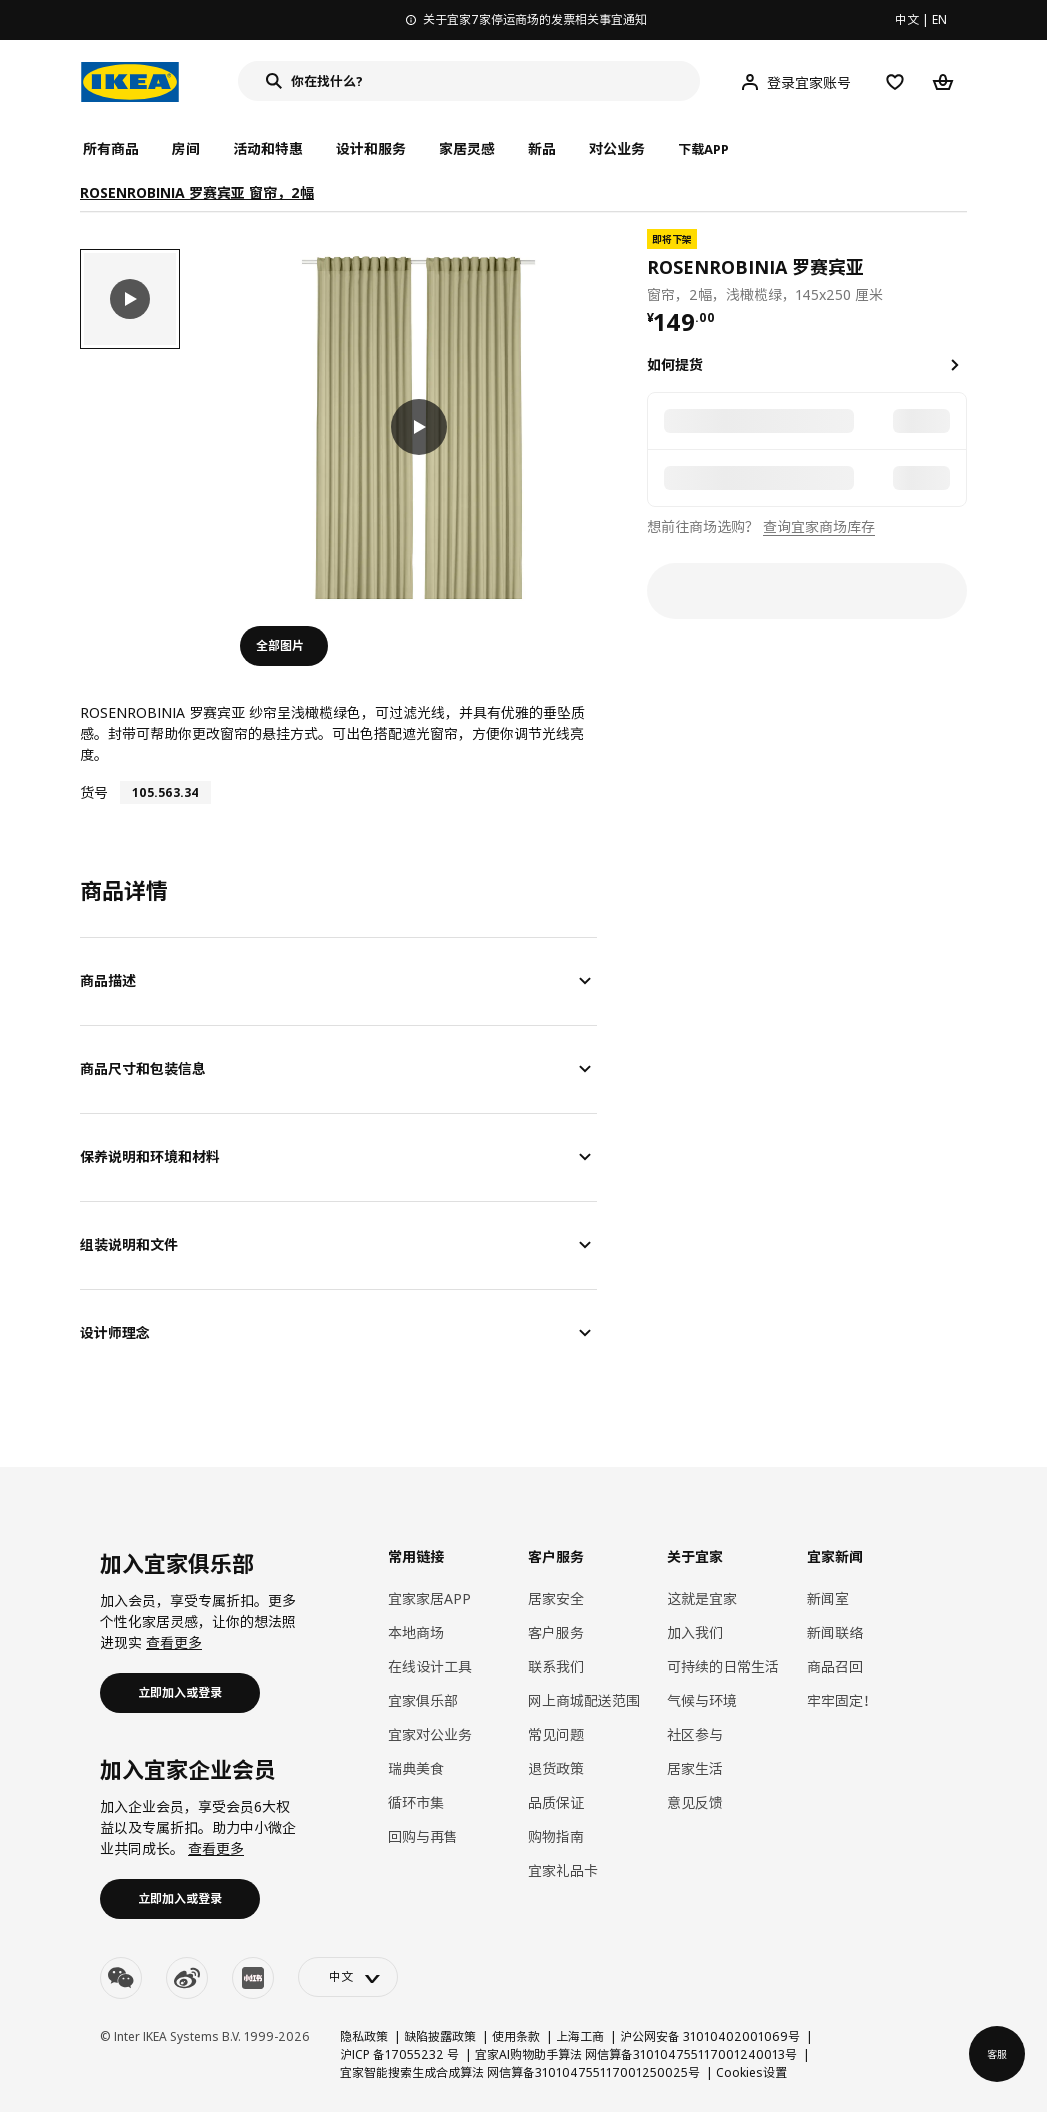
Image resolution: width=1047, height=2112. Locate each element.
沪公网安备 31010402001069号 (710, 2036)
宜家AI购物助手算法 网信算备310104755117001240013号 (636, 2054)
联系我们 (556, 1666)
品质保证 (556, 1802)
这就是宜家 (702, 1598)
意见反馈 (695, 1802)
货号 (94, 792)
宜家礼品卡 (563, 1870)
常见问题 (556, 1734)
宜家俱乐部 (423, 1700)
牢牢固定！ (842, 1700)
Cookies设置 (751, 2072)
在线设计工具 (430, 1666)
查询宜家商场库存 (819, 526)
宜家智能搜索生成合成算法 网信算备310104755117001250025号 (520, 2072)
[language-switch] (348, 1977)
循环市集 (416, 1802)
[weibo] (187, 1978)
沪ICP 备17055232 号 (399, 2054)
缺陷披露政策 (440, 2036)
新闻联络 (835, 1632)
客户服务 (556, 1632)
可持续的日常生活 (723, 1666)
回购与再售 (423, 1836)
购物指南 (556, 1836)
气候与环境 (702, 1700)
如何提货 (675, 364)
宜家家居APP (429, 1598)
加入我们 (695, 1632)
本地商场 (416, 1632)
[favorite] (959, 267)
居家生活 (695, 1768)
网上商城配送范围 (584, 1700)
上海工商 (580, 2036)
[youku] (253, 1978)
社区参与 (695, 1734)
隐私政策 (364, 2036)
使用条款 (516, 2036)
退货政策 (556, 1768)
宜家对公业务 (430, 1734)
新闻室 (828, 1598)
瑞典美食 (416, 1768)
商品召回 (835, 1666)
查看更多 (174, 1642)
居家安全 (556, 1598)
